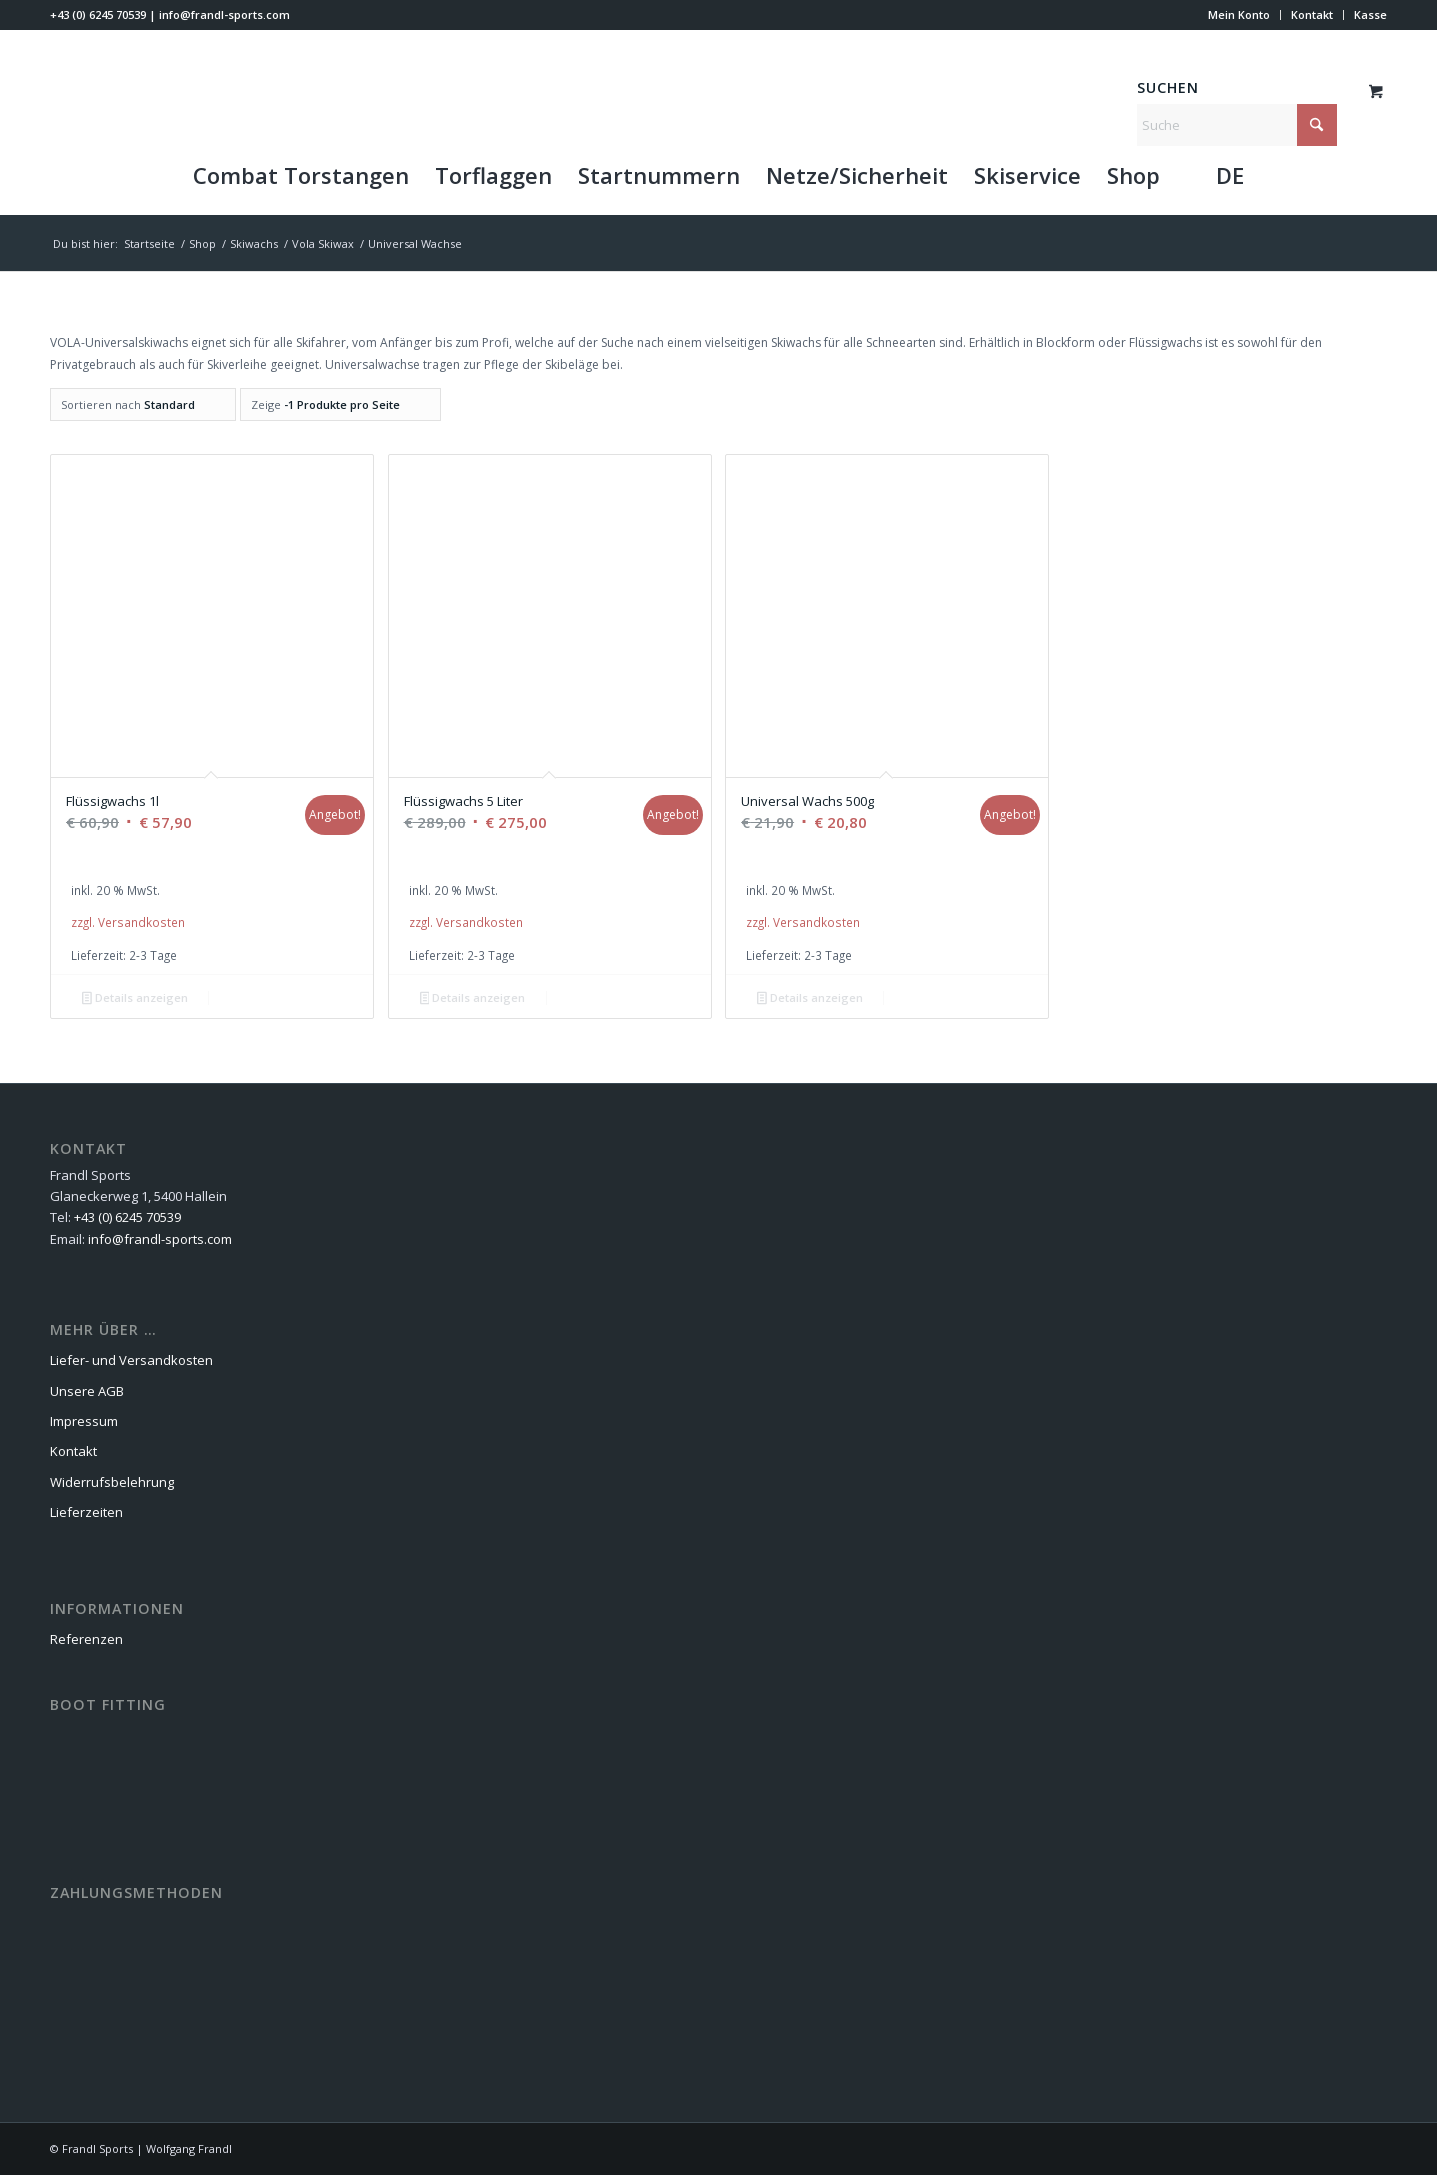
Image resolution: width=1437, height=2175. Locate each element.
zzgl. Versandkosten (128, 922)
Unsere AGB (87, 1391)
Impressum (84, 1421)
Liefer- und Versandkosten (131, 1360)
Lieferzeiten (86, 1512)
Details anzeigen (135, 999)
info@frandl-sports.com (224, 14)
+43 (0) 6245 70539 (98, 14)
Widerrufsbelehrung (112, 1482)
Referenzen (86, 1639)
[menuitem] (1239, 15)
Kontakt (1312, 14)
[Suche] (1237, 125)
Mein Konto (1239, 14)
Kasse (1370, 14)
